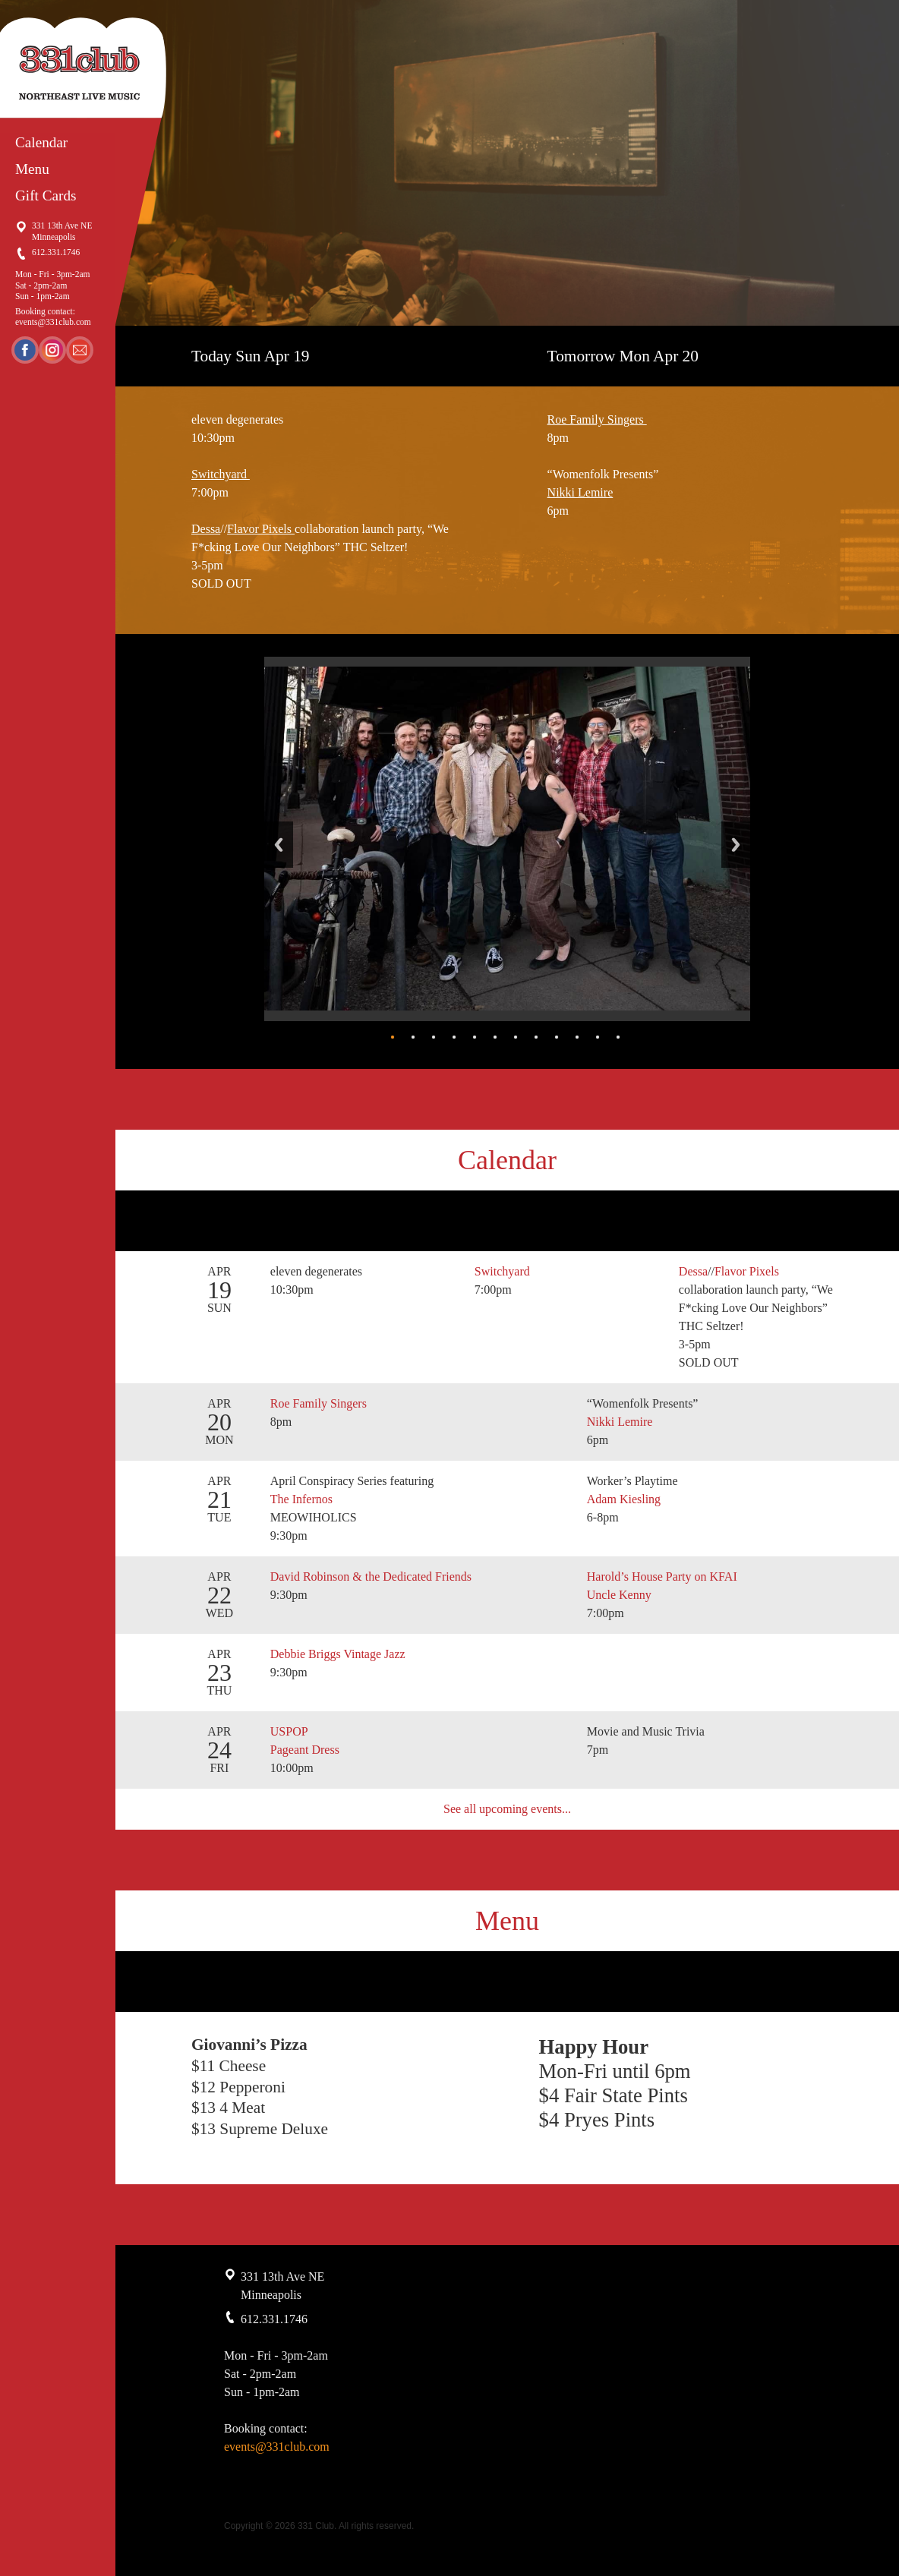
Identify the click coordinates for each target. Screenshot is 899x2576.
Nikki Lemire (580, 492)
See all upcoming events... (507, 1808)
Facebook (25, 350)
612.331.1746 (56, 252)
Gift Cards (45, 195)
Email (79, 350)
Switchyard (220, 474)
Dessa (205, 528)
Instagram (52, 350)
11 (597, 1037)
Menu (32, 169)
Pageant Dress (304, 1749)
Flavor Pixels (261, 528)
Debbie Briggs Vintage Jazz (337, 1653)
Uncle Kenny (619, 1594)
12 (618, 1037)
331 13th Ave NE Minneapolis (62, 231)
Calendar (41, 142)
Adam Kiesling (624, 1499)
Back (278, 844)
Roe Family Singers (597, 419)
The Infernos (303, 1499)
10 (577, 1037)
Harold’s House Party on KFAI (662, 1576)
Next (735, 844)
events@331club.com (53, 321)
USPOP (289, 1731)
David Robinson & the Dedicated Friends (371, 1576)
